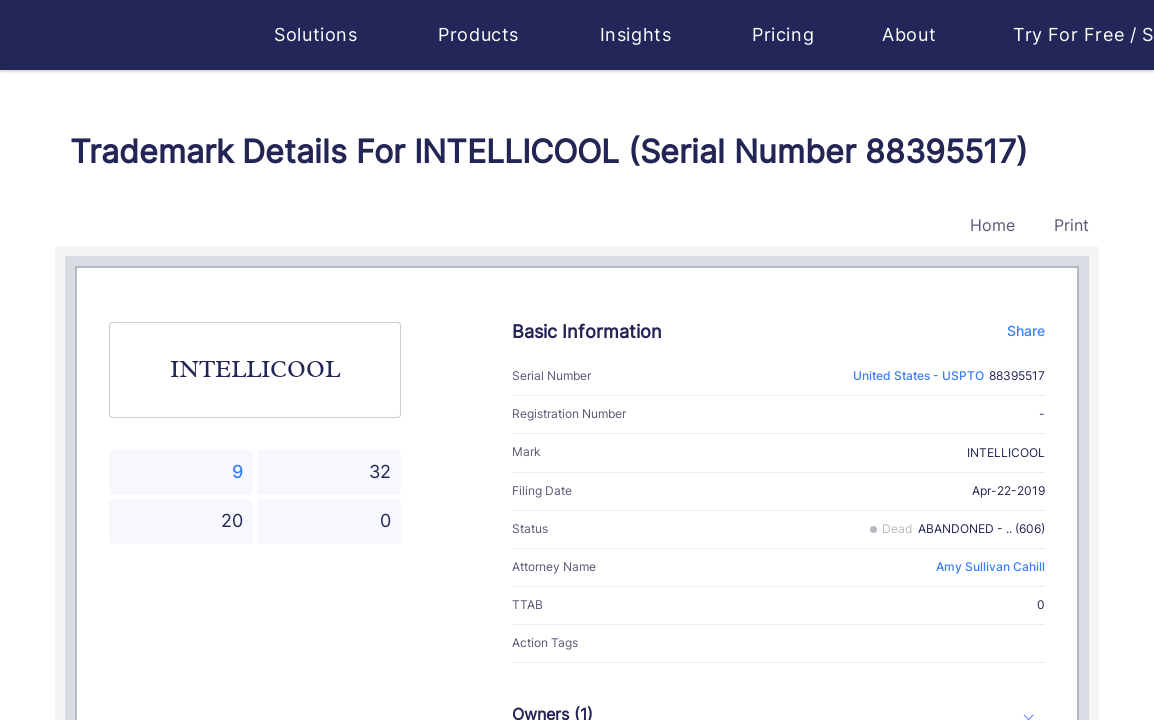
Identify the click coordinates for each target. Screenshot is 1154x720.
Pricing (785, 34)
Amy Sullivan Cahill (990, 566)
